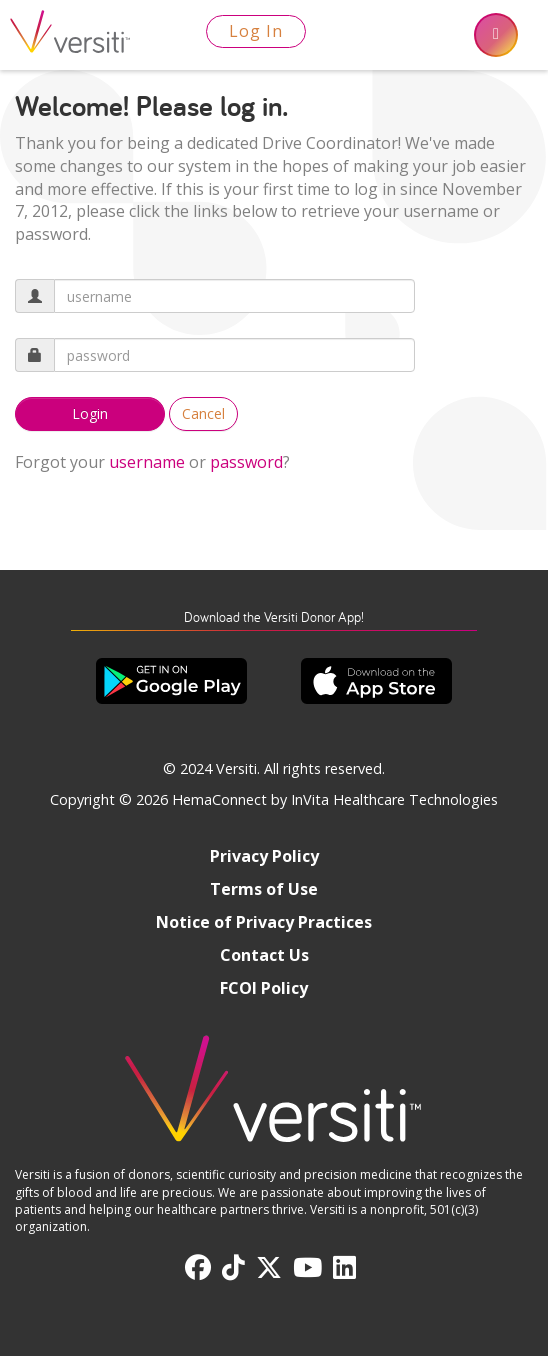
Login (90, 413)
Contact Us (264, 955)
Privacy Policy (264, 856)
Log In (256, 31)
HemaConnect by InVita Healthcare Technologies (335, 799)
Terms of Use (264, 889)
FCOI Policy (264, 988)
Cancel (203, 413)
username (147, 462)
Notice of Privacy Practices (264, 922)
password (246, 462)
